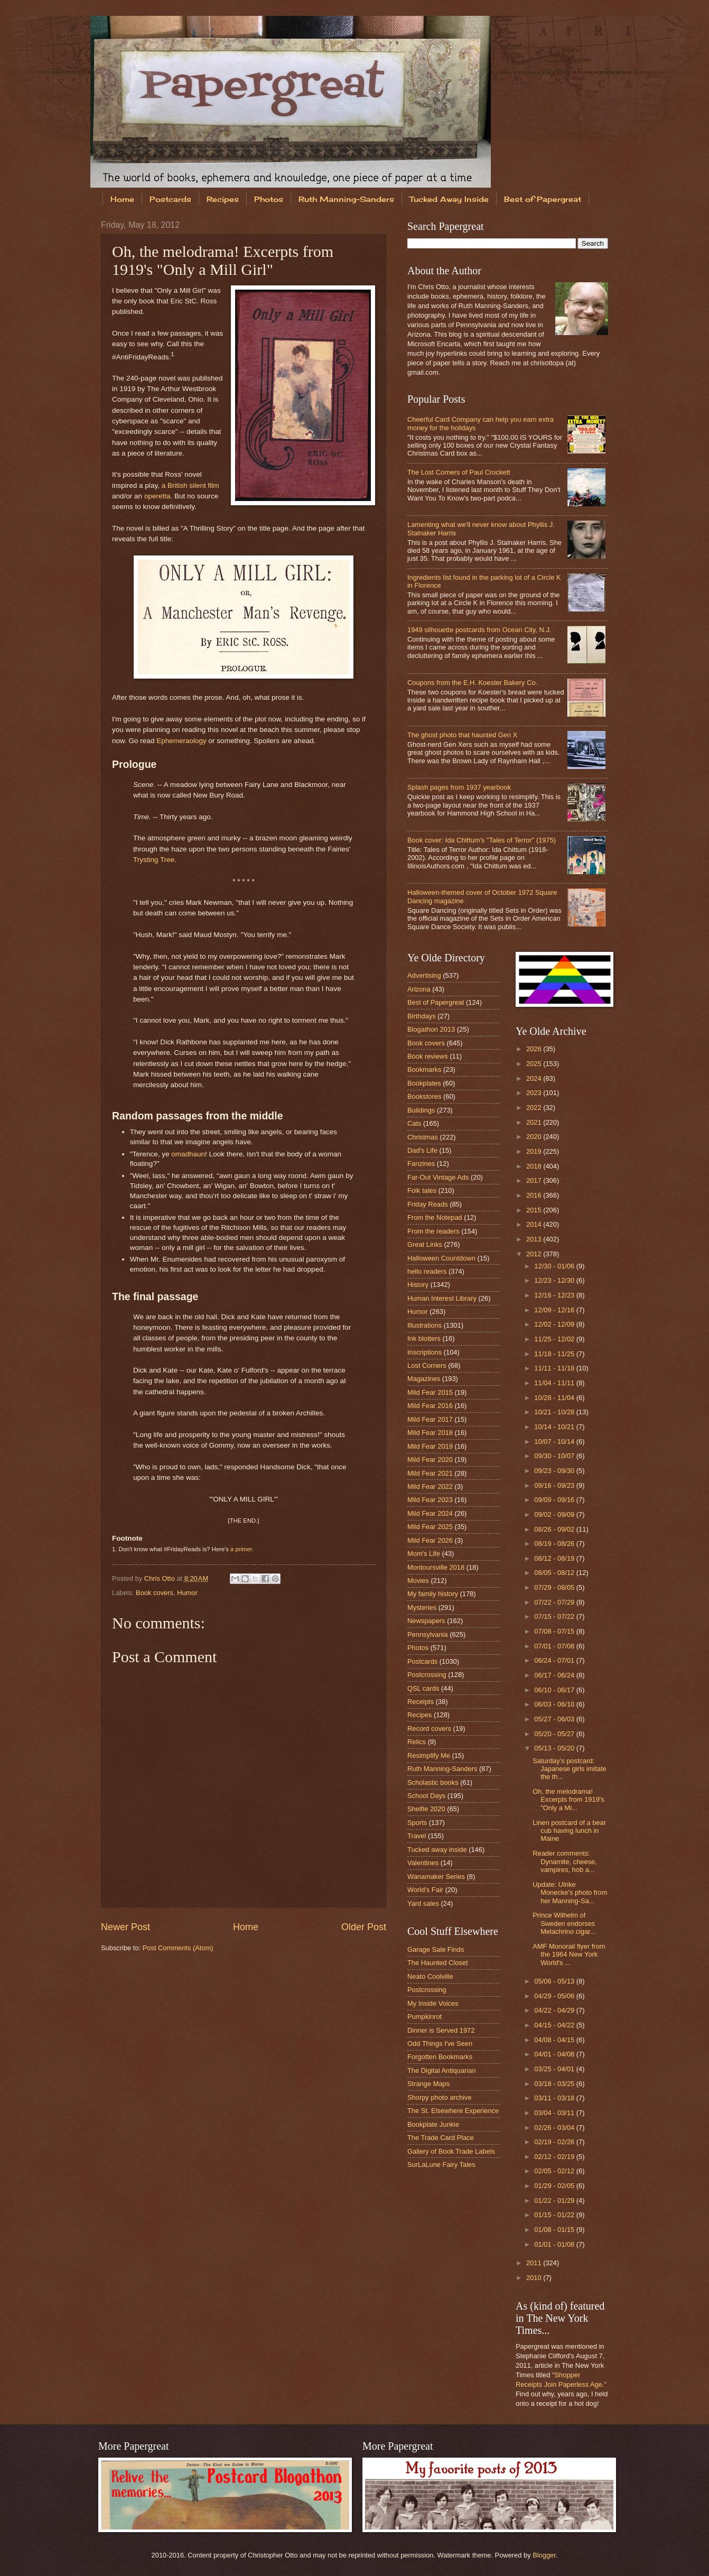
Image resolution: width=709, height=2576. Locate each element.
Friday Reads (427, 1204)
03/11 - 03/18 (555, 2098)
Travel (416, 1836)
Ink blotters (424, 1338)
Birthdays (421, 1016)
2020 (534, 1137)
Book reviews (427, 1056)
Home (122, 198)
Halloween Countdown (441, 1258)
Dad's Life (422, 1150)
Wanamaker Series (436, 1876)
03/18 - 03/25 (555, 2084)
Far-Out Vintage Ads (438, 1177)
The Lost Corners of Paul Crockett (458, 472)
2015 (534, 1210)
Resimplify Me (428, 1755)
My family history (432, 1594)
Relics (416, 1742)
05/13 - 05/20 (555, 1748)
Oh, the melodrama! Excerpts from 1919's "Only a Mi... (568, 1799)
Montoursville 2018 (435, 1567)
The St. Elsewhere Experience (453, 2111)
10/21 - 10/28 (555, 1412)
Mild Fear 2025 (430, 1527)
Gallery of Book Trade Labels (451, 2151)
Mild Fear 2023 (430, 1500)
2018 (534, 1166)
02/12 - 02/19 (555, 2157)
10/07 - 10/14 (555, 1441)
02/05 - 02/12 (555, 2171)
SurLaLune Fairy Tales (441, 2165)
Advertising (424, 975)
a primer (241, 1549)
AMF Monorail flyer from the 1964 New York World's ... (569, 1954)
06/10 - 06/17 (555, 1690)
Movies (418, 1580)
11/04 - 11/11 (555, 1383)
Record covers (429, 1728)
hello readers (426, 1271)
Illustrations (424, 1325)
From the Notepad (434, 1217)
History (417, 1285)
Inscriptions (424, 1352)
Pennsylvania (427, 1634)
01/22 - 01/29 (555, 2200)
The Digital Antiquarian (441, 2070)
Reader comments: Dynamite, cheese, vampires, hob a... (565, 1861)
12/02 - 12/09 (555, 1324)
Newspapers (426, 1621)
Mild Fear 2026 (430, 1540)
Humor (187, 1593)
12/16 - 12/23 (555, 1295)
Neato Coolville (430, 1976)
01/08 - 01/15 (555, 2230)
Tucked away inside (437, 1850)
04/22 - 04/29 (555, 2010)
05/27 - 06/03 (555, 1719)
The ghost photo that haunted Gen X (462, 735)
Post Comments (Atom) (178, 1948)
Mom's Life (423, 1554)
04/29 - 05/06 (555, 1996)
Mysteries (421, 1607)
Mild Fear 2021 (430, 1473)
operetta (157, 496)
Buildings (421, 1110)
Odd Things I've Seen (439, 2043)
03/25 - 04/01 (555, 2069)
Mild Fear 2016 (430, 1406)
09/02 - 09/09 (555, 1514)
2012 (534, 1254)
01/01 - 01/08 (555, 2244)
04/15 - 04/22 (555, 2025)
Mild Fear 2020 (430, 1459)
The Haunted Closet (437, 1963)
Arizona (419, 989)
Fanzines (421, 1163)
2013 (534, 1239)
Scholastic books (433, 1782)
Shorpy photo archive (439, 2097)
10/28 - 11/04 (555, 1398)
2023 (534, 1093)
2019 (534, 1151)
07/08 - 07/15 (555, 1631)
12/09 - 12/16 (555, 1310)
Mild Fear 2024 (430, 1513)
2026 (534, 1049)
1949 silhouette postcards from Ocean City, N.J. (479, 630)
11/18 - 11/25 (555, 1354)
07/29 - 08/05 (555, 1587)
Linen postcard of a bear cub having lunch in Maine (569, 1831)
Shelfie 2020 (426, 1809)
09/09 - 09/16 (555, 1500)
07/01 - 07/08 (555, 1646)
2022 (534, 1107)
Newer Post (125, 1927)
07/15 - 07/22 (555, 1616)
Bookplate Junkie (433, 2124)
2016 (534, 1195)
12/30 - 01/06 (555, 1266)
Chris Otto (160, 1578)
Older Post (363, 1927)
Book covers (154, 1593)
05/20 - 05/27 (555, 1734)
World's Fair (425, 1890)
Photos (268, 198)
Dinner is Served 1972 (440, 2030)
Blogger (544, 2555)
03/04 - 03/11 (555, 2113)
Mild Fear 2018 (430, 1433)
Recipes (223, 198)
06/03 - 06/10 (555, 1704)
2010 (534, 2278)
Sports (417, 1823)
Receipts (420, 1702)
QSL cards (423, 1688)
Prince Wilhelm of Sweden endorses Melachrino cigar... (564, 1923)
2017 (534, 1180)
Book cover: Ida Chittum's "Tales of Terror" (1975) (481, 840)
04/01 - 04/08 (555, 2054)
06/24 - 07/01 (555, 1660)
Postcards (170, 198)
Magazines (423, 1379)
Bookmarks (424, 1069)
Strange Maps (428, 2084)
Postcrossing (426, 1675)
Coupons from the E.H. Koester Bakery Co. (472, 683)
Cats (414, 1123)
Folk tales (421, 1190)
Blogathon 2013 (431, 1029)
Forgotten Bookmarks (439, 2057)
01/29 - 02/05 (555, 2186)
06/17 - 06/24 (555, 1675)
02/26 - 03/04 (555, 2128)
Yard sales (423, 1903)
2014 (534, 1224)
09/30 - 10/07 (555, 1456)
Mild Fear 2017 (430, 1419)
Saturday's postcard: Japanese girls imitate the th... (570, 1769)
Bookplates (424, 1083)
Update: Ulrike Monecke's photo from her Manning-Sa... (570, 1892)
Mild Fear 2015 (430, 1392)
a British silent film (190, 485)
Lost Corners (426, 1365)
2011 (534, 2263)
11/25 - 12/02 (555, 1339)
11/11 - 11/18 (555, 1368)
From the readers (433, 1231)
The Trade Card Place (440, 2138)
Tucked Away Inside (449, 198)
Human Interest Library (442, 1298)
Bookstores (424, 1096)
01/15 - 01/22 (555, 2215)
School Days (426, 1796)
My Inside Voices (433, 2003)
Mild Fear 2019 (430, 1446)
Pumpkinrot (424, 2017)
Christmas (422, 1137)
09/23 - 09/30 (555, 1471)
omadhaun (188, 1154)
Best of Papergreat (542, 198)
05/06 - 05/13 (555, 1981)
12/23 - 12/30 (555, 1280)
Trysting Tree (153, 860)
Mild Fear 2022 (430, 1486)
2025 (534, 1064)
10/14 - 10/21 (555, 1427)
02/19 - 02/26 (555, 2142)
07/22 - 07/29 (555, 1602)
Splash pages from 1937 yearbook (459, 787)
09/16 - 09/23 (555, 1485)
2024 (534, 1078)
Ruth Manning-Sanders (346, 198)
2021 (534, 1122)
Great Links (424, 1244)
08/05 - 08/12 (555, 1573)
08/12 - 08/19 (555, 1558)
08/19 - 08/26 (555, 1544)
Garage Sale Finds (435, 1949)
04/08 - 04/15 (555, 2040)
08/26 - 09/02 (555, 1529)
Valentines (423, 1863)
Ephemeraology (181, 741)
